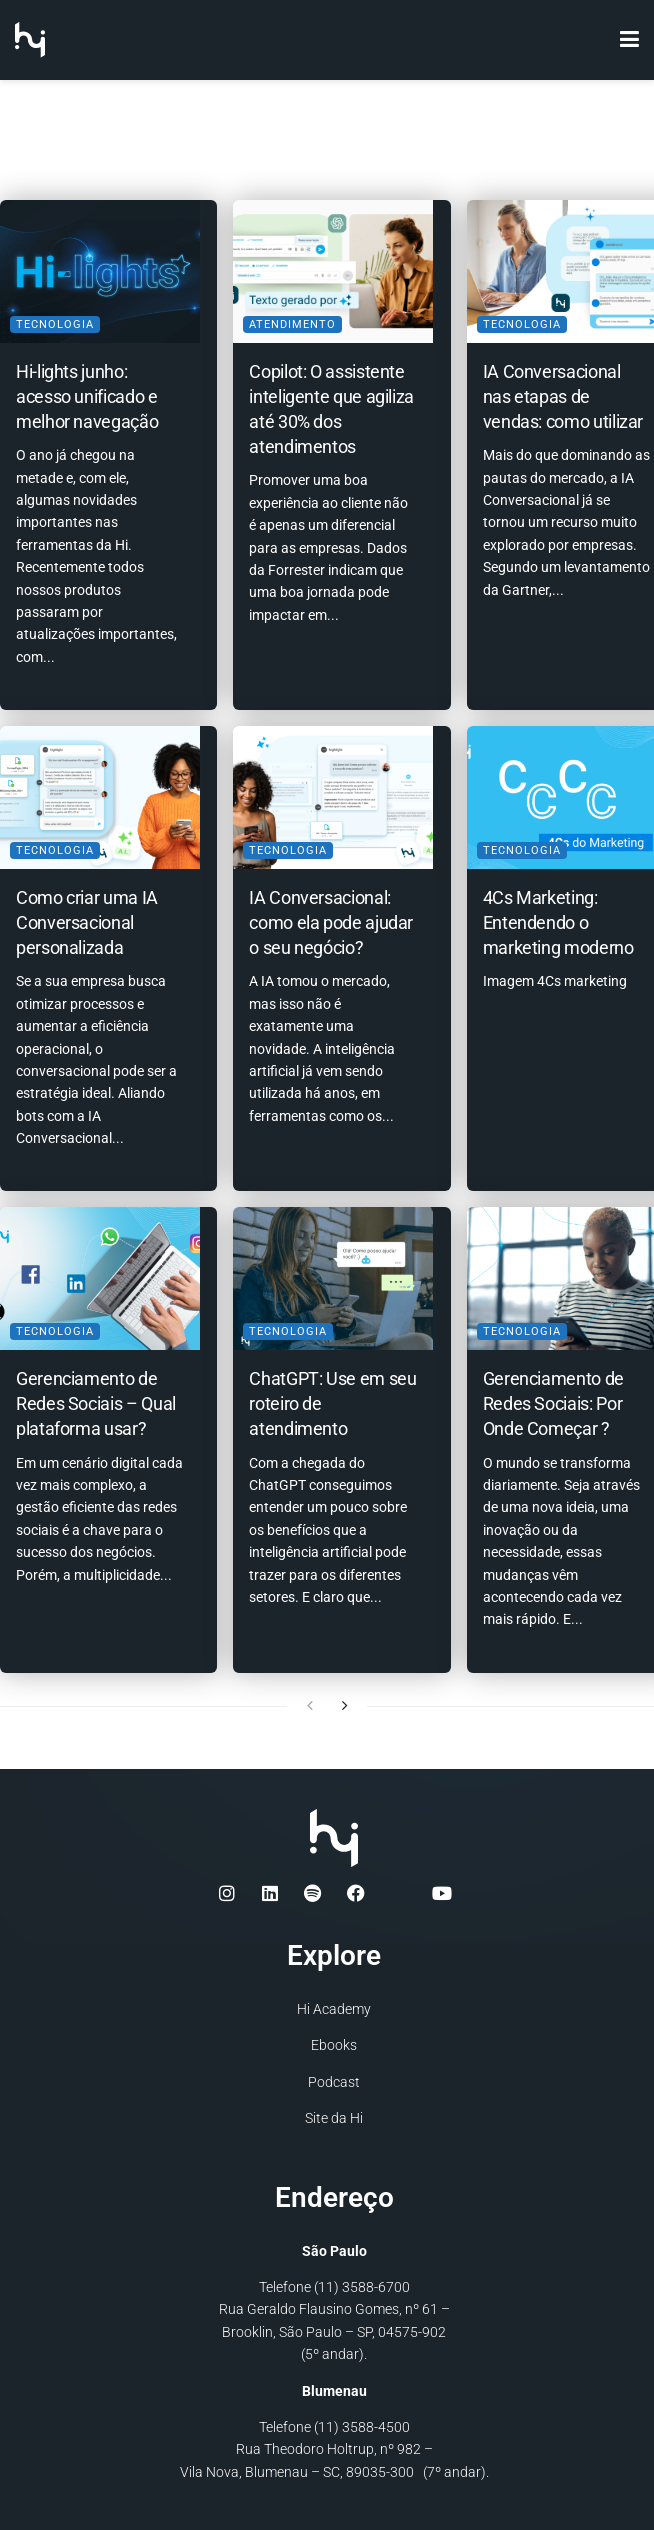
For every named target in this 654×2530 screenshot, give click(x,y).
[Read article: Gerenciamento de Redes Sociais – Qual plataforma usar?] (93, 1273)
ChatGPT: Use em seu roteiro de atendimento (317, 1393)
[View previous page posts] (310, 1703)
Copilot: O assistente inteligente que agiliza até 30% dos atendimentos (321, 413)
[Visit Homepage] (30, 40)
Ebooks (334, 2043)
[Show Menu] (629, 40)
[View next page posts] (345, 1703)
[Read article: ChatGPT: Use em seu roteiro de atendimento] (326, 1273)
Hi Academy (334, 2006)
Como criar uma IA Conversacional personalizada (87, 914)
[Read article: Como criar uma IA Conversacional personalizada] (93, 794)
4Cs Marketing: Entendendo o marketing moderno (558, 914)
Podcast (334, 2079)
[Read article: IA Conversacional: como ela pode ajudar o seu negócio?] (326, 794)
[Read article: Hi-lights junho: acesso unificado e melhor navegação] (93, 267)
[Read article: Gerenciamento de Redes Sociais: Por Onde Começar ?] (560, 1273)
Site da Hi (334, 2115)
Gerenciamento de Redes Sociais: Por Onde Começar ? (553, 1393)
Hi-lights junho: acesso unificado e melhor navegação (87, 387)
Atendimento (292, 315)
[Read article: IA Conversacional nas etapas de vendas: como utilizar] (560, 267)
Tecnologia (55, 315)
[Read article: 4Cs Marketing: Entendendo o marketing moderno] (560, 794)
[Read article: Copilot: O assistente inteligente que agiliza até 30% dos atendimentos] (326, 267)
